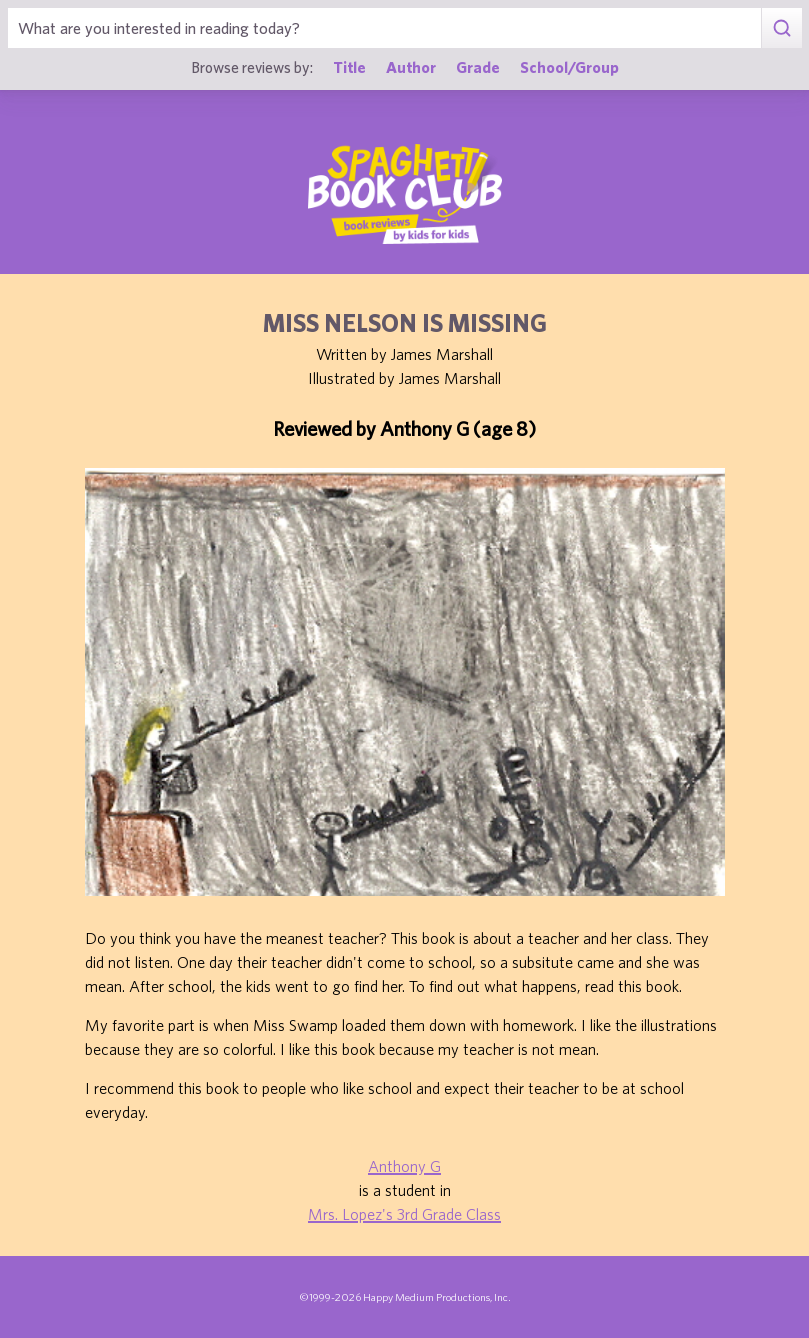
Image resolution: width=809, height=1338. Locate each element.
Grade (478, 67)
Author (411, 67)
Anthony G (404, 1166)
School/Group (569, 67)
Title (349, 67)
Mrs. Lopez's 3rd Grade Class (404, 1214)
